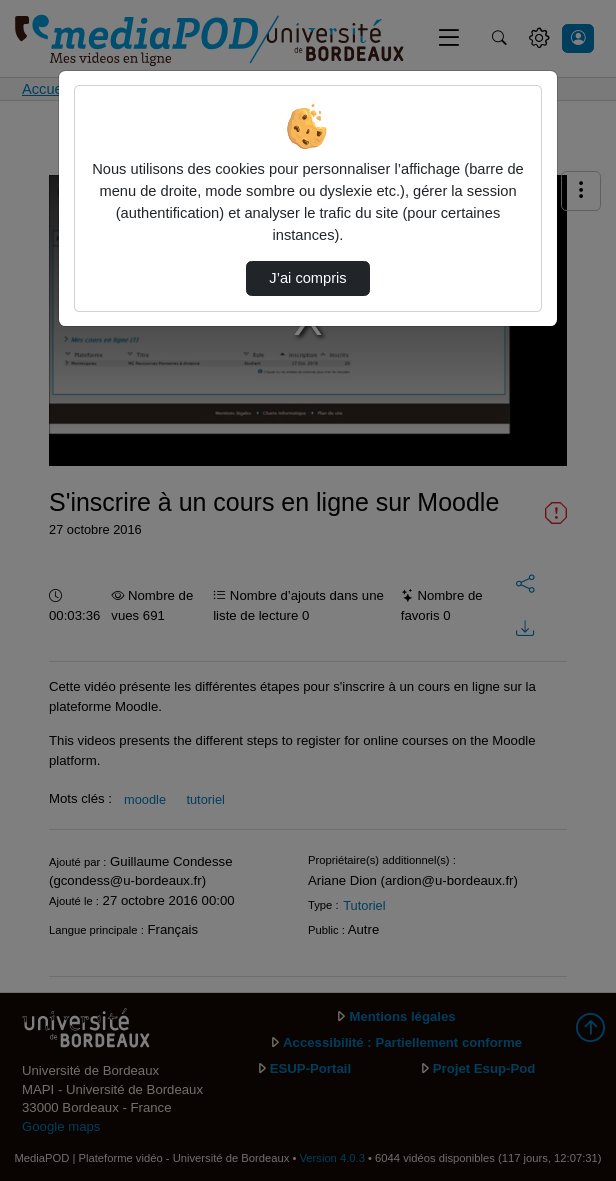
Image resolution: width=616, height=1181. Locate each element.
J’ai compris (307, 278)
